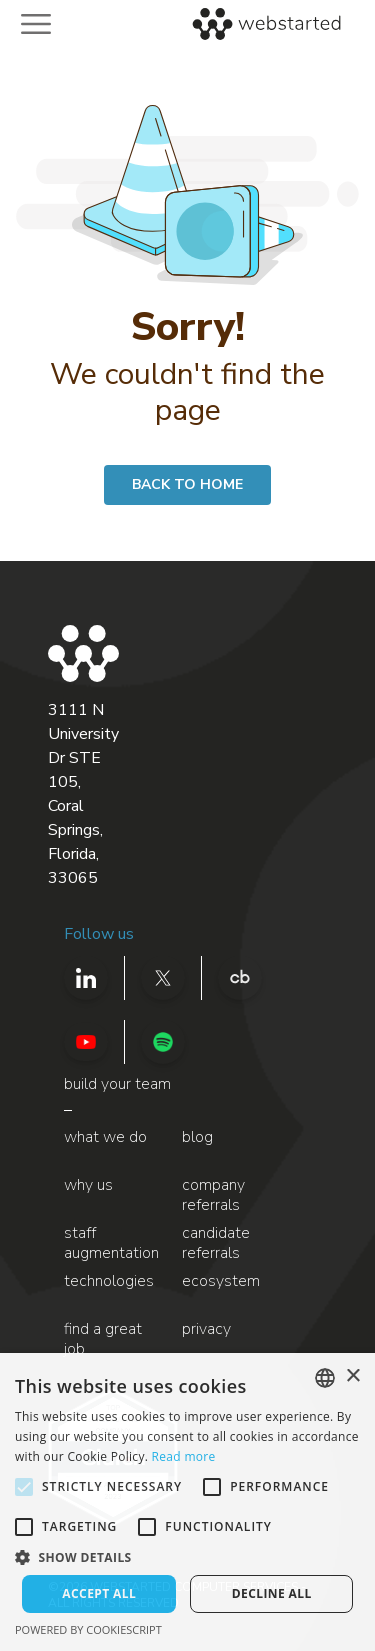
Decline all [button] (272, 1593)
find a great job (103, 1339)
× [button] (352, 1376)
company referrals (213, 1195)
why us (88, 1185)
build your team (117, 1084)
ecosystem (221, 1281)
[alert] (187, 1502)
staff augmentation (111, 1243)
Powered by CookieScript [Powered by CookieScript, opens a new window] (88, 1629)
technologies (109, 1281)
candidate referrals (216, 1243)
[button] (187, 1557)
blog (197, 1137)
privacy (206, 1329)
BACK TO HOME (187, 484)
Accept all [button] (99, 1593)
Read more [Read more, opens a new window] (184, 1456)
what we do (105, 1137)
